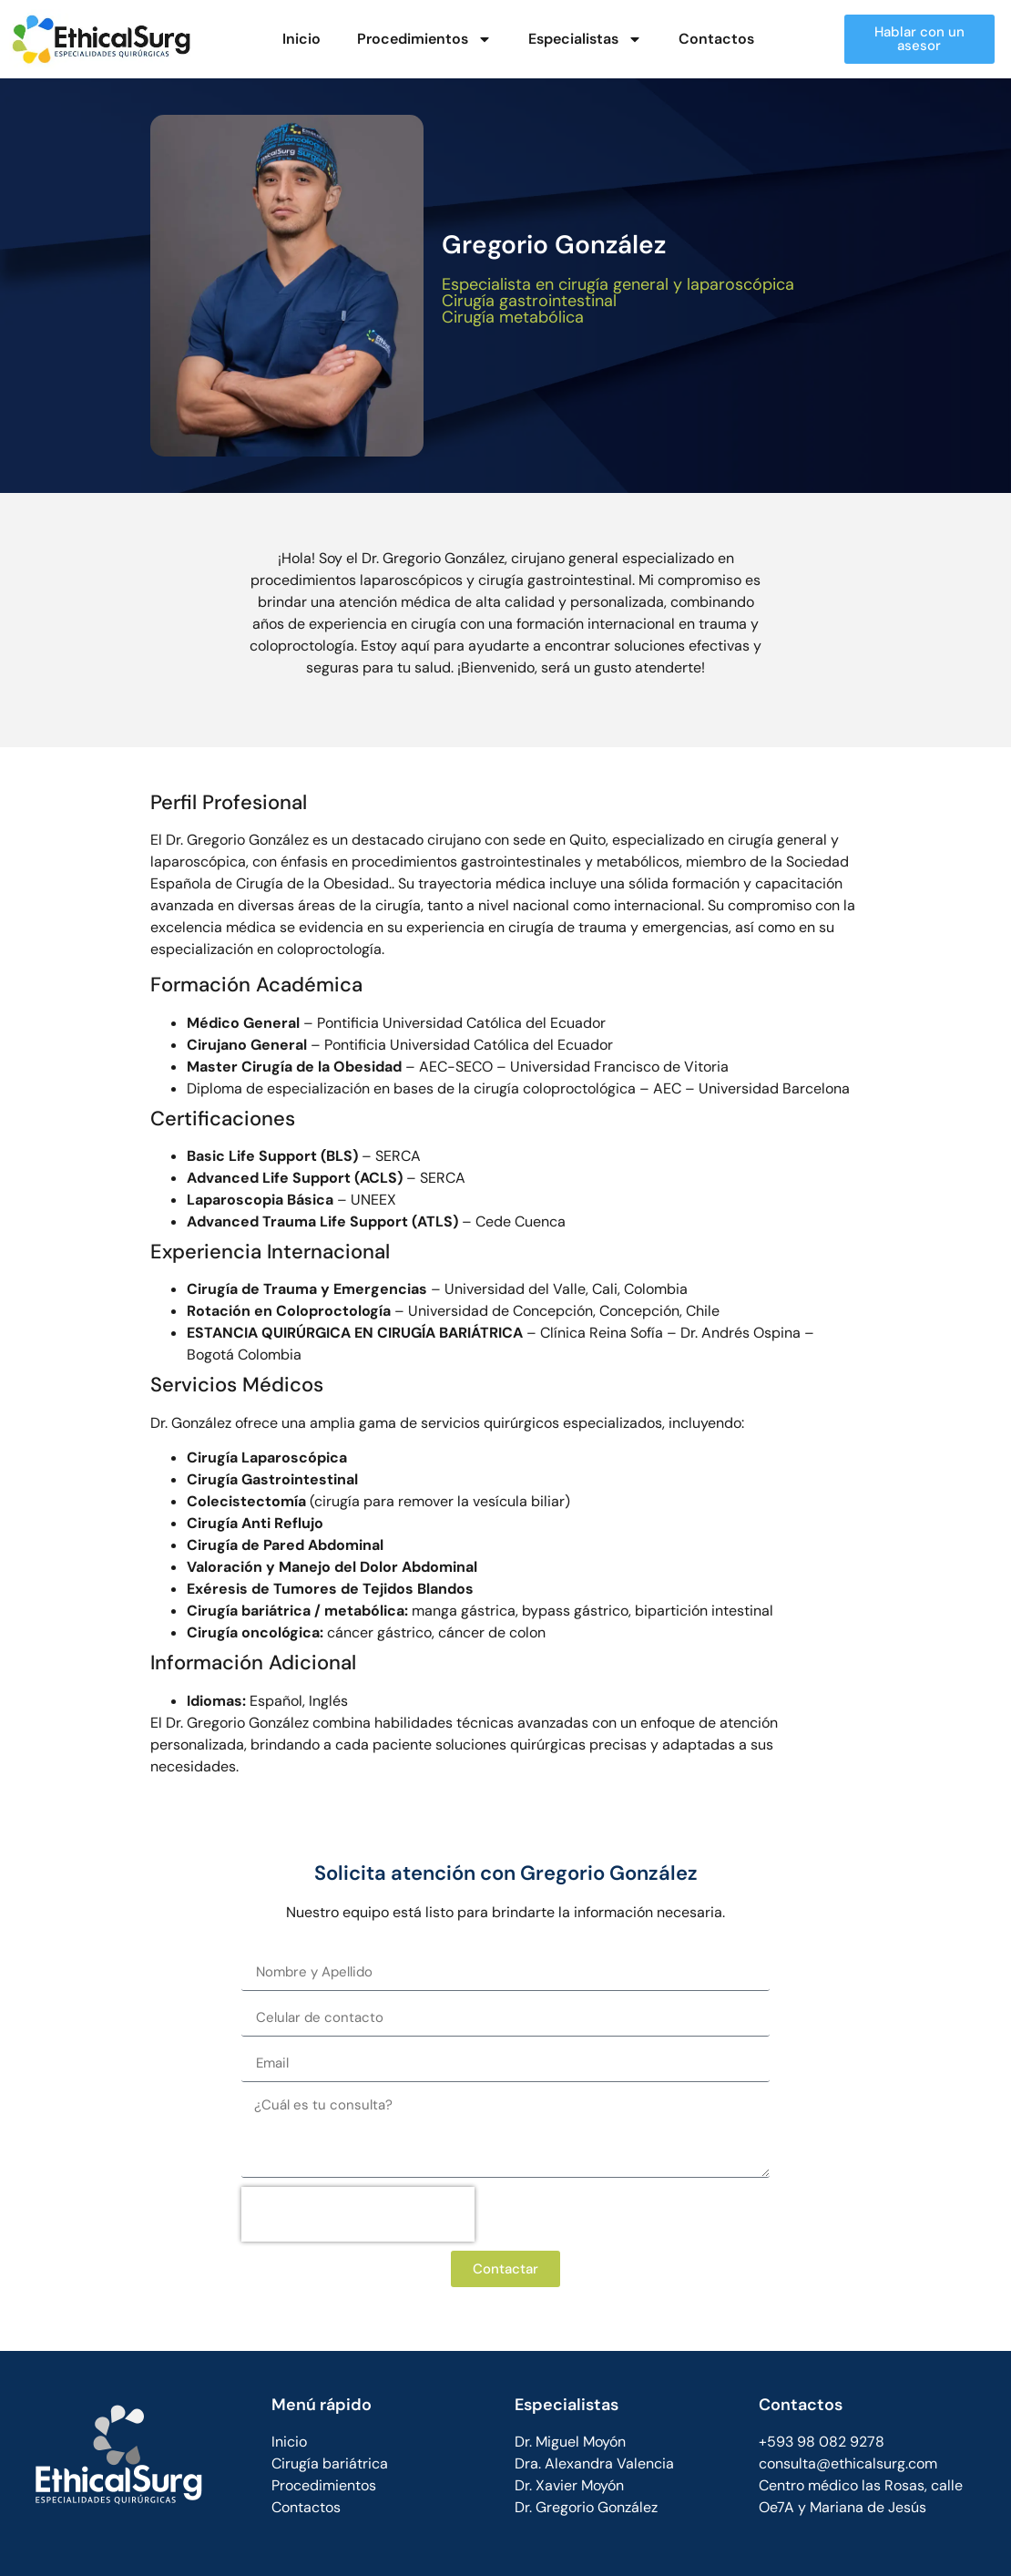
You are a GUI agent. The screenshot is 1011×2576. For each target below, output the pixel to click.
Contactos (716, 38)
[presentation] (358, 2214)
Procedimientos (424, 39)
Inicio (301, 38)
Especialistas (585, 39)
